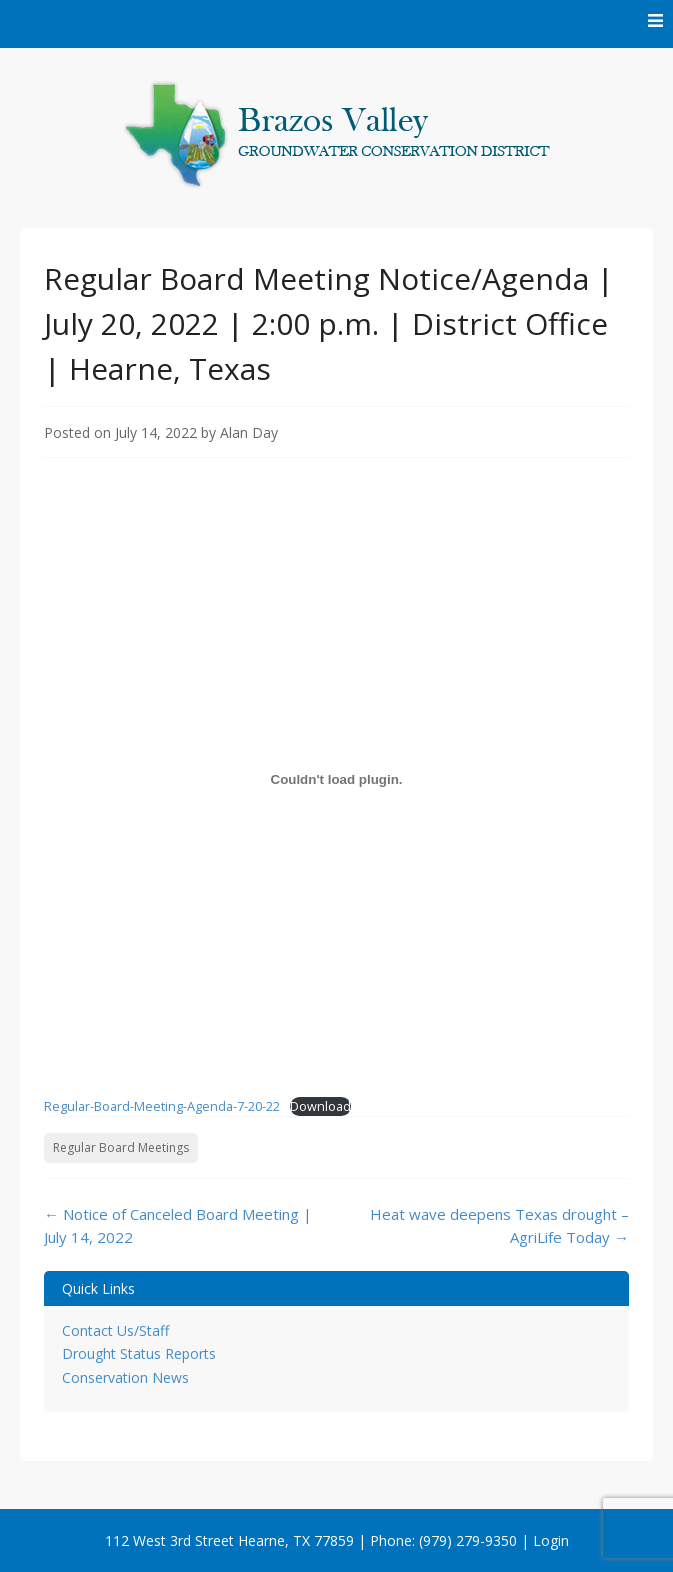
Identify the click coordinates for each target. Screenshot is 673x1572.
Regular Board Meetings (121, 1147)
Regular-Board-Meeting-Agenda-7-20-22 (162, 1106)
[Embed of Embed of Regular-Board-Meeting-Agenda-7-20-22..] (336, 779)
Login (551, 1540)
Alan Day (249, 432)
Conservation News (125, 1377)
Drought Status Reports (139, 1353)
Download (320, 1106)
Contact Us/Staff (115, 1330)
